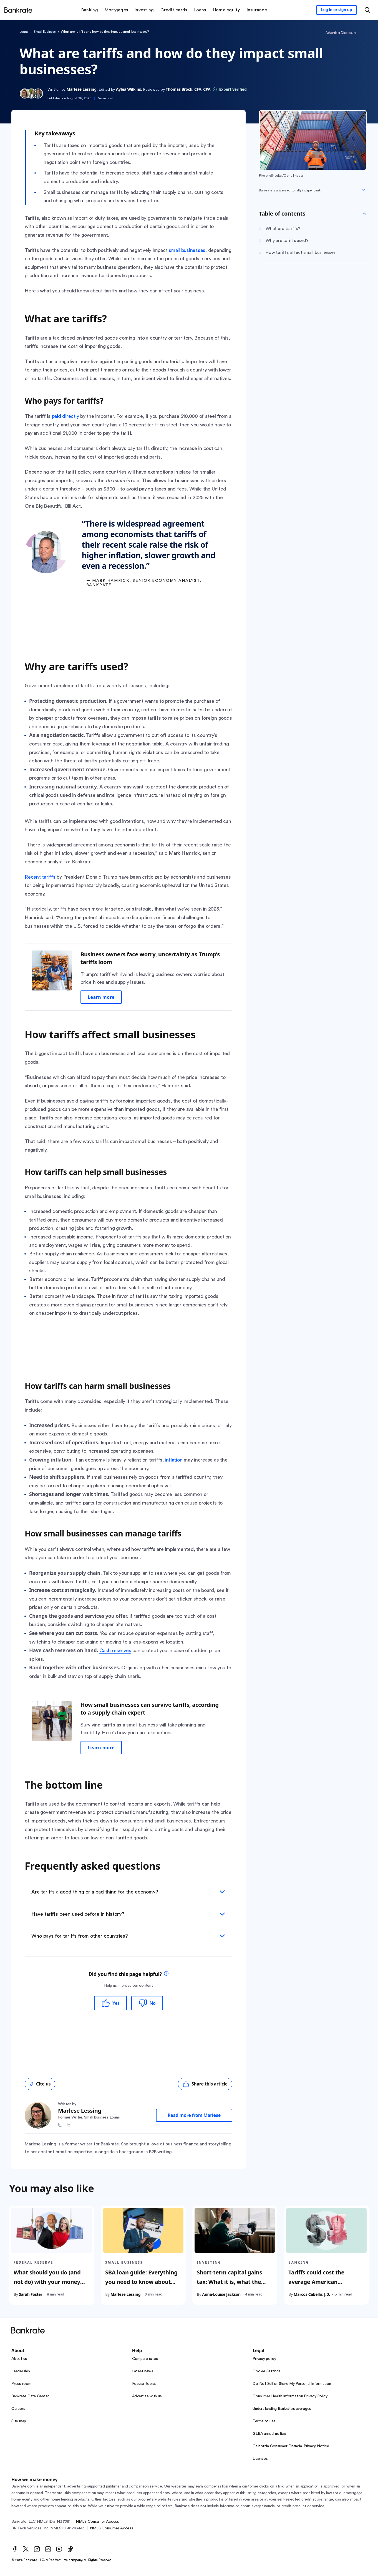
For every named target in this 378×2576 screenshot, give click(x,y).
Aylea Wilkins (128, 89)
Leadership (20, 2371)
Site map (18, 2421)
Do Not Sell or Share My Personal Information (292, 2384)
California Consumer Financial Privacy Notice (291, 2446)
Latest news (142, 2371)
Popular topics (144, 2384)
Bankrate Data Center (30, 2396)
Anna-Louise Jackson (221, 2294)
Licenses (260, 2459)
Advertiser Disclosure (341, 32)
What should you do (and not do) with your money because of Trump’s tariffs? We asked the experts (50, 2286)
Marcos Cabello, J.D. (312, 2294)
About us (19, 2359)
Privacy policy (264, 2359)
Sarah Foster (30, 2294)
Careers (18, 2409)
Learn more (101, 997)
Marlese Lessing (82, 89)
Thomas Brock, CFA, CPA (188, 89)
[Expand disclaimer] (364, 190)
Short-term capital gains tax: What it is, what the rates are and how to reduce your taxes (234, 2286)
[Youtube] (59, 2549)
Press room (21, 2384)
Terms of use (264, 2421)
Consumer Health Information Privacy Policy (290, 2396)
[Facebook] (14, 2549)
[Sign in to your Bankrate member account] (336, 10)
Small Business (45, 31)
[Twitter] (25, 2549)
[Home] (18, 10)
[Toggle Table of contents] (364, 213)
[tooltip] (166, 1974)
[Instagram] (37, 2549)
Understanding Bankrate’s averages (282, 2409)
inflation (174, 1459)
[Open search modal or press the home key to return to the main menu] (367, 10)
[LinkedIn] (48, 2549)
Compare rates (145, 2359)
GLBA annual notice (269, 2434)
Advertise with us (147, 2396)
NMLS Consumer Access (97, 2522)
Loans (24, 31)
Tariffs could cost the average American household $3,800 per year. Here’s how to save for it (324, 2286)
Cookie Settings (266, 2371)
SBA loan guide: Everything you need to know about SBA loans (141, 2281)
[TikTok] (70, 2549)
